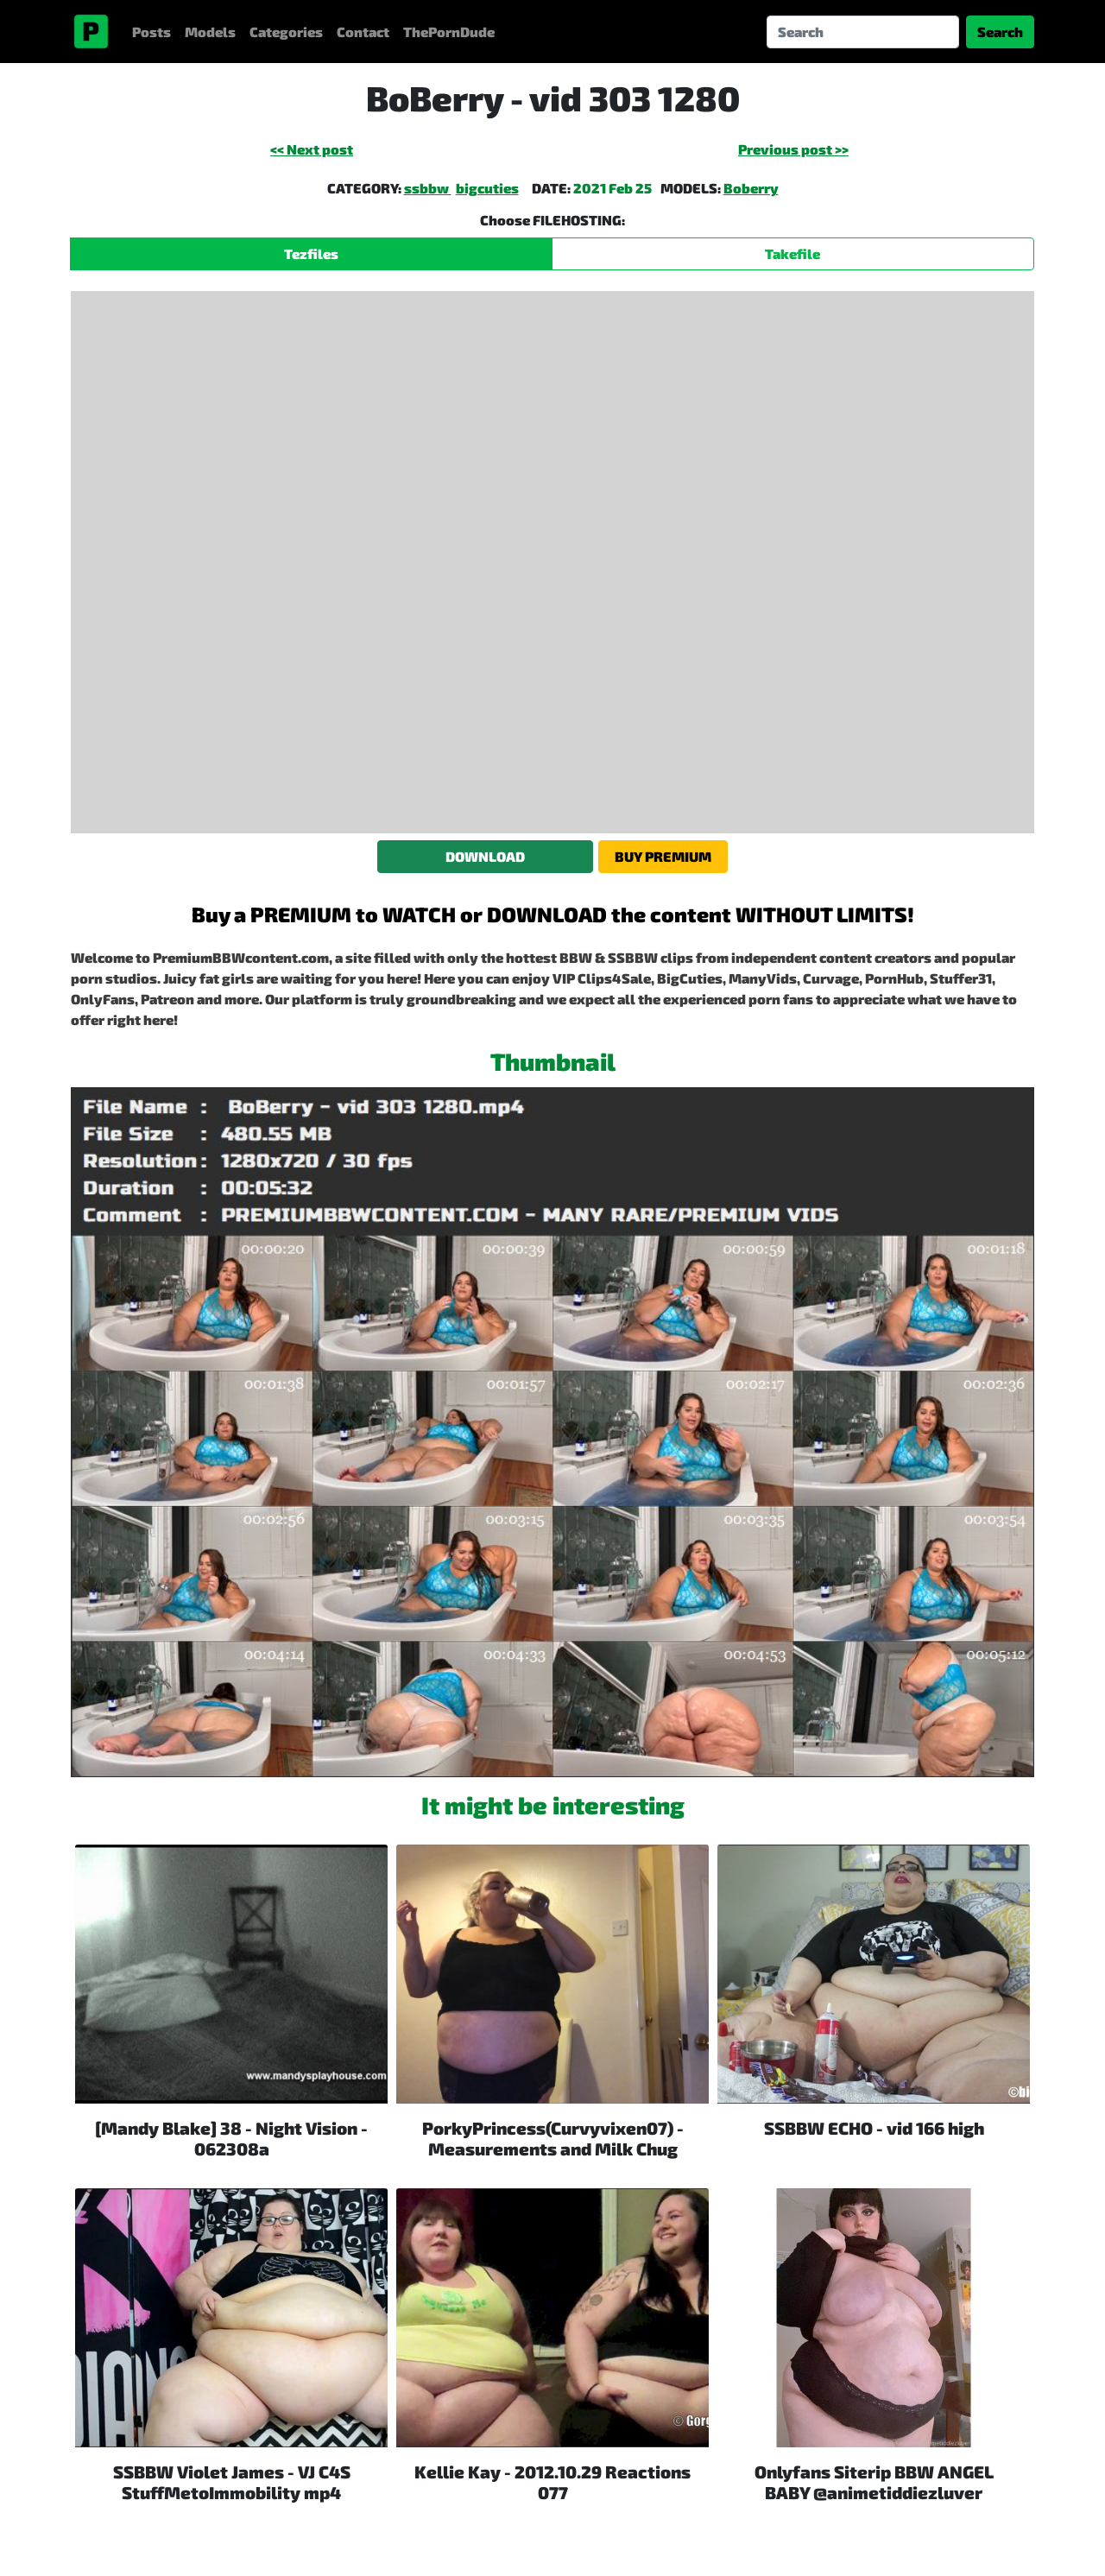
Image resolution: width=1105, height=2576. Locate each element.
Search (1000, 31)
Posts (151, 31)
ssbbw (427, 188)
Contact (363, 31)
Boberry (751, 188)
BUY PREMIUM (663, 856)
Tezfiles (311, 253)
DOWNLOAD (485, 856)
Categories (286, 31)
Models (210, 31)
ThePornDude (449, 31)
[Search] (863, 32)
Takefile (792, 253)
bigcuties (487, 188)
